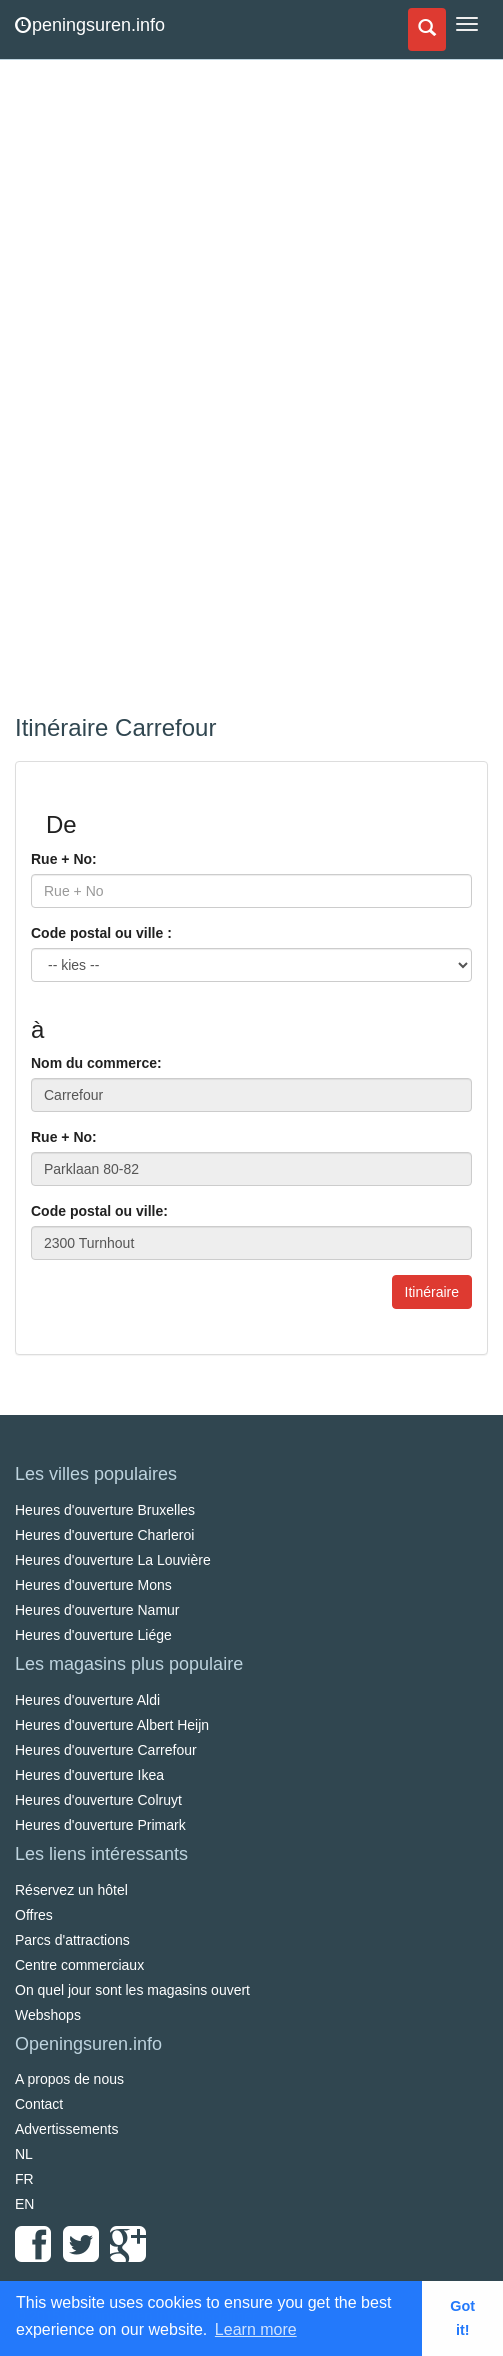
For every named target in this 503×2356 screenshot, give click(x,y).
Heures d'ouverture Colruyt (98, 1800)
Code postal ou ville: (99, 1211)
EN (24, 2204)
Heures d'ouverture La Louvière (113, 1560)
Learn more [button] (256, 2329)
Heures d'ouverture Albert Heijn (112, 1725)
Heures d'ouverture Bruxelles (105, 1510)
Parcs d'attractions (72, 1940)
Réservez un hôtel (71, 1890)
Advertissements (66, 2129)
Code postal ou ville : (101, 933)
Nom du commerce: (96, 1063)
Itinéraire (432, 1292)
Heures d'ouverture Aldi (87, 1700)
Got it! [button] (462, 2318)
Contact (39, 2104)
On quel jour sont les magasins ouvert (132, 1990)
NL (24, 2154)
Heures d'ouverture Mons (93, 1585)
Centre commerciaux (79, 1965)
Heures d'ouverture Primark (100, 1825)
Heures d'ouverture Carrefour (106, 1750)
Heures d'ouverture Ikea (89, 1775)
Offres (34, 1915)
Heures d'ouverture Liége (93, 1635)
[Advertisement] (165, 390)
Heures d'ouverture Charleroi (104, 1535)
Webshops (48, 2015)
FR (24, 2179)
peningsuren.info (90, 25)
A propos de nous (69, 2079)
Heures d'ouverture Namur (97, 1610)
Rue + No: (64, 859)
